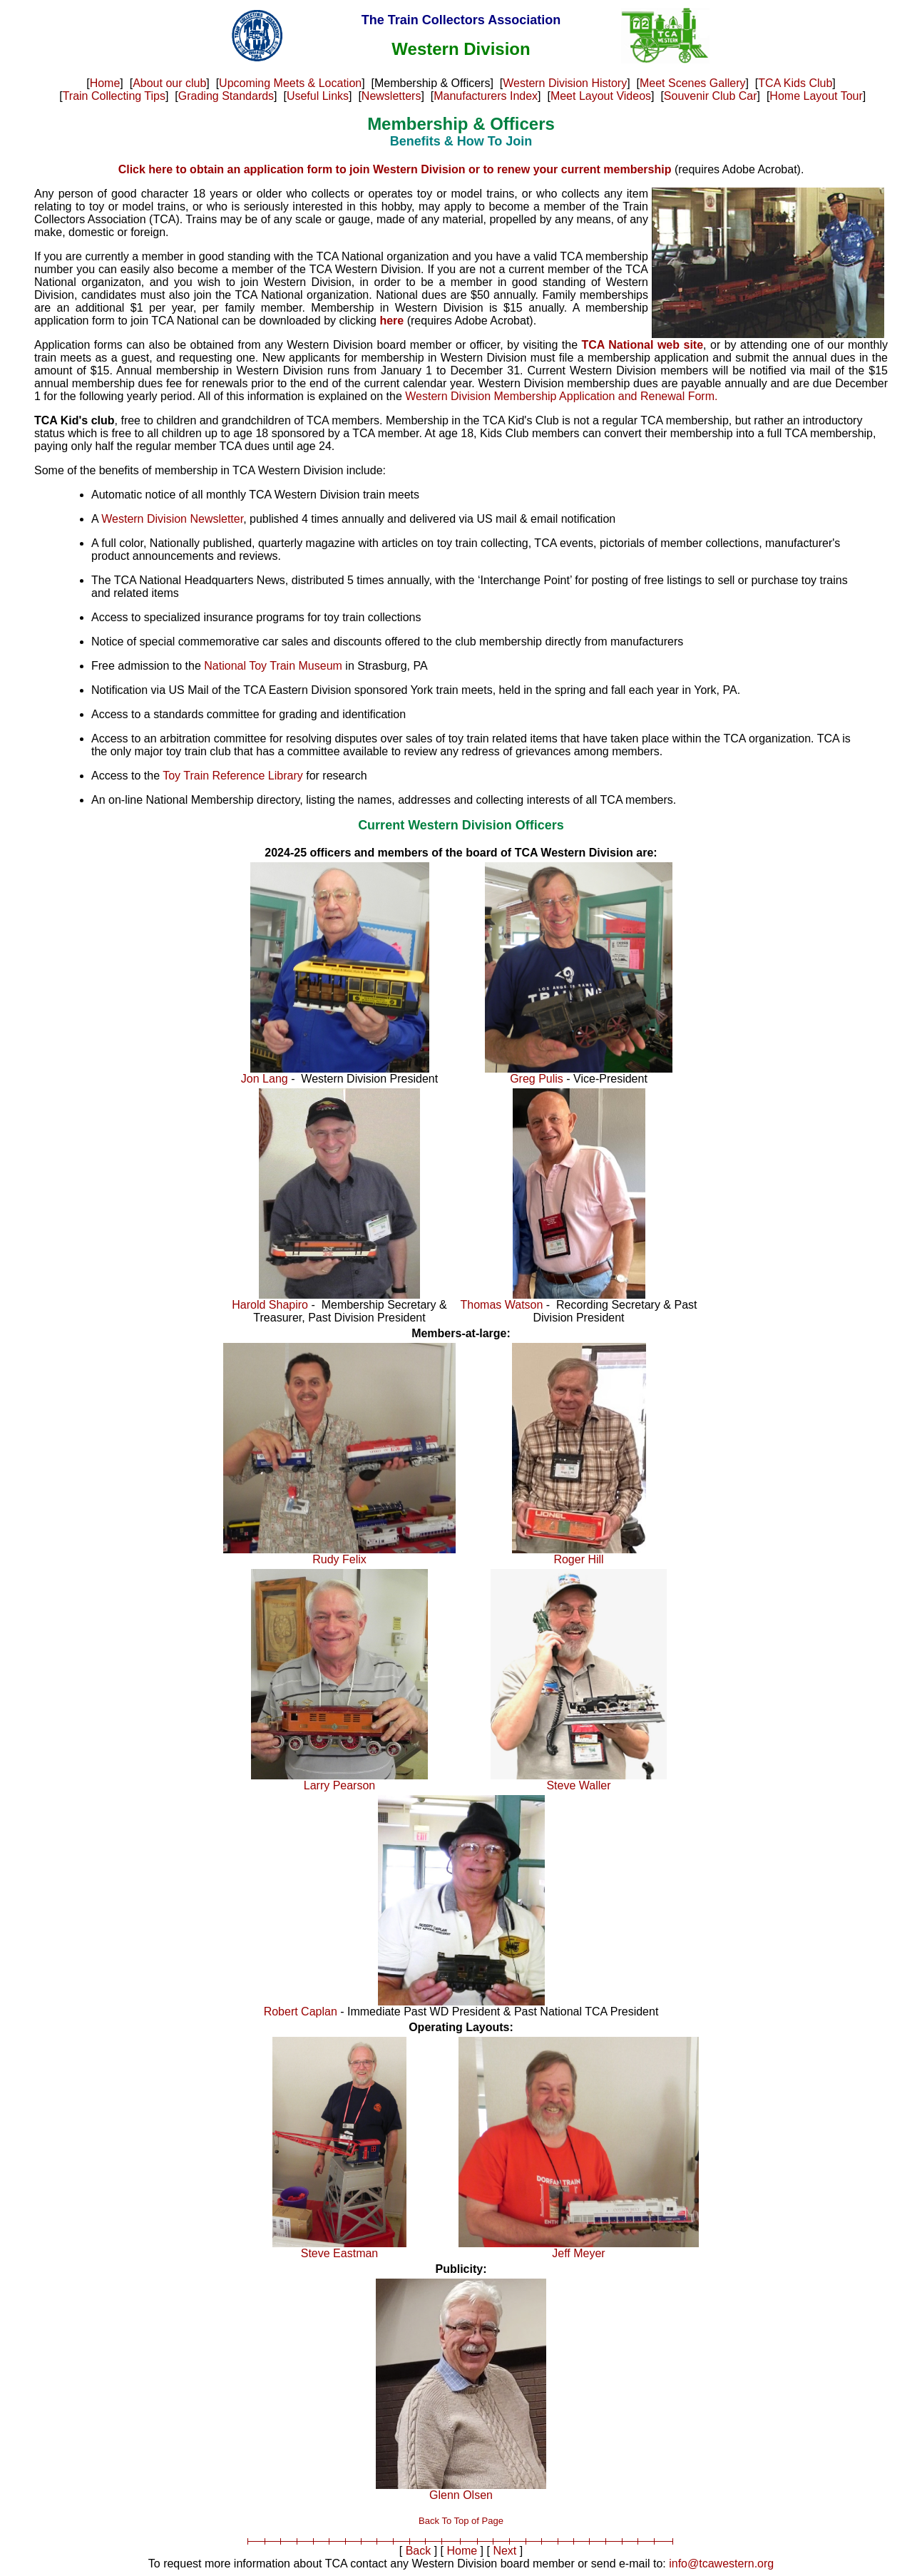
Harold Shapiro (270, 1305)
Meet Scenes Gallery (693, 83)
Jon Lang (264, 1079)
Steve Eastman (340, 2253)
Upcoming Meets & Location (290, 83)
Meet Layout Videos (600, 96)
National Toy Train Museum (273, 666)
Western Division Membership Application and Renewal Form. (561, 396)
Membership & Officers (461, 123)
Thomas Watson (502, 1305)
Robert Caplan (300, 2011)
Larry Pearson (340, 1785)
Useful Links (318, 96)
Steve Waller (578, 1785)
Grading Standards (226, 96)
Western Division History (565, 83)
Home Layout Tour (815, 96)
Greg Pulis (536, 1079)
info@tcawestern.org (721, 2563)
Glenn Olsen (461, 2495)
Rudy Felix (339, 1559)
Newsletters (391, 96)
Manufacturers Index (486, 96)
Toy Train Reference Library (233, 776)
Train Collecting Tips (114, 96)
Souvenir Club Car (710, 96)
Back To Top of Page (461, 2520)
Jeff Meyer (578, 2253)
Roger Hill (578, 1559)
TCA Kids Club (795, 83)
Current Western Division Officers (461, 825)
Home (105, 83)
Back (418, 2551)
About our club (169, 83)
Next (504, 2551)
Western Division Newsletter (172, 519)
